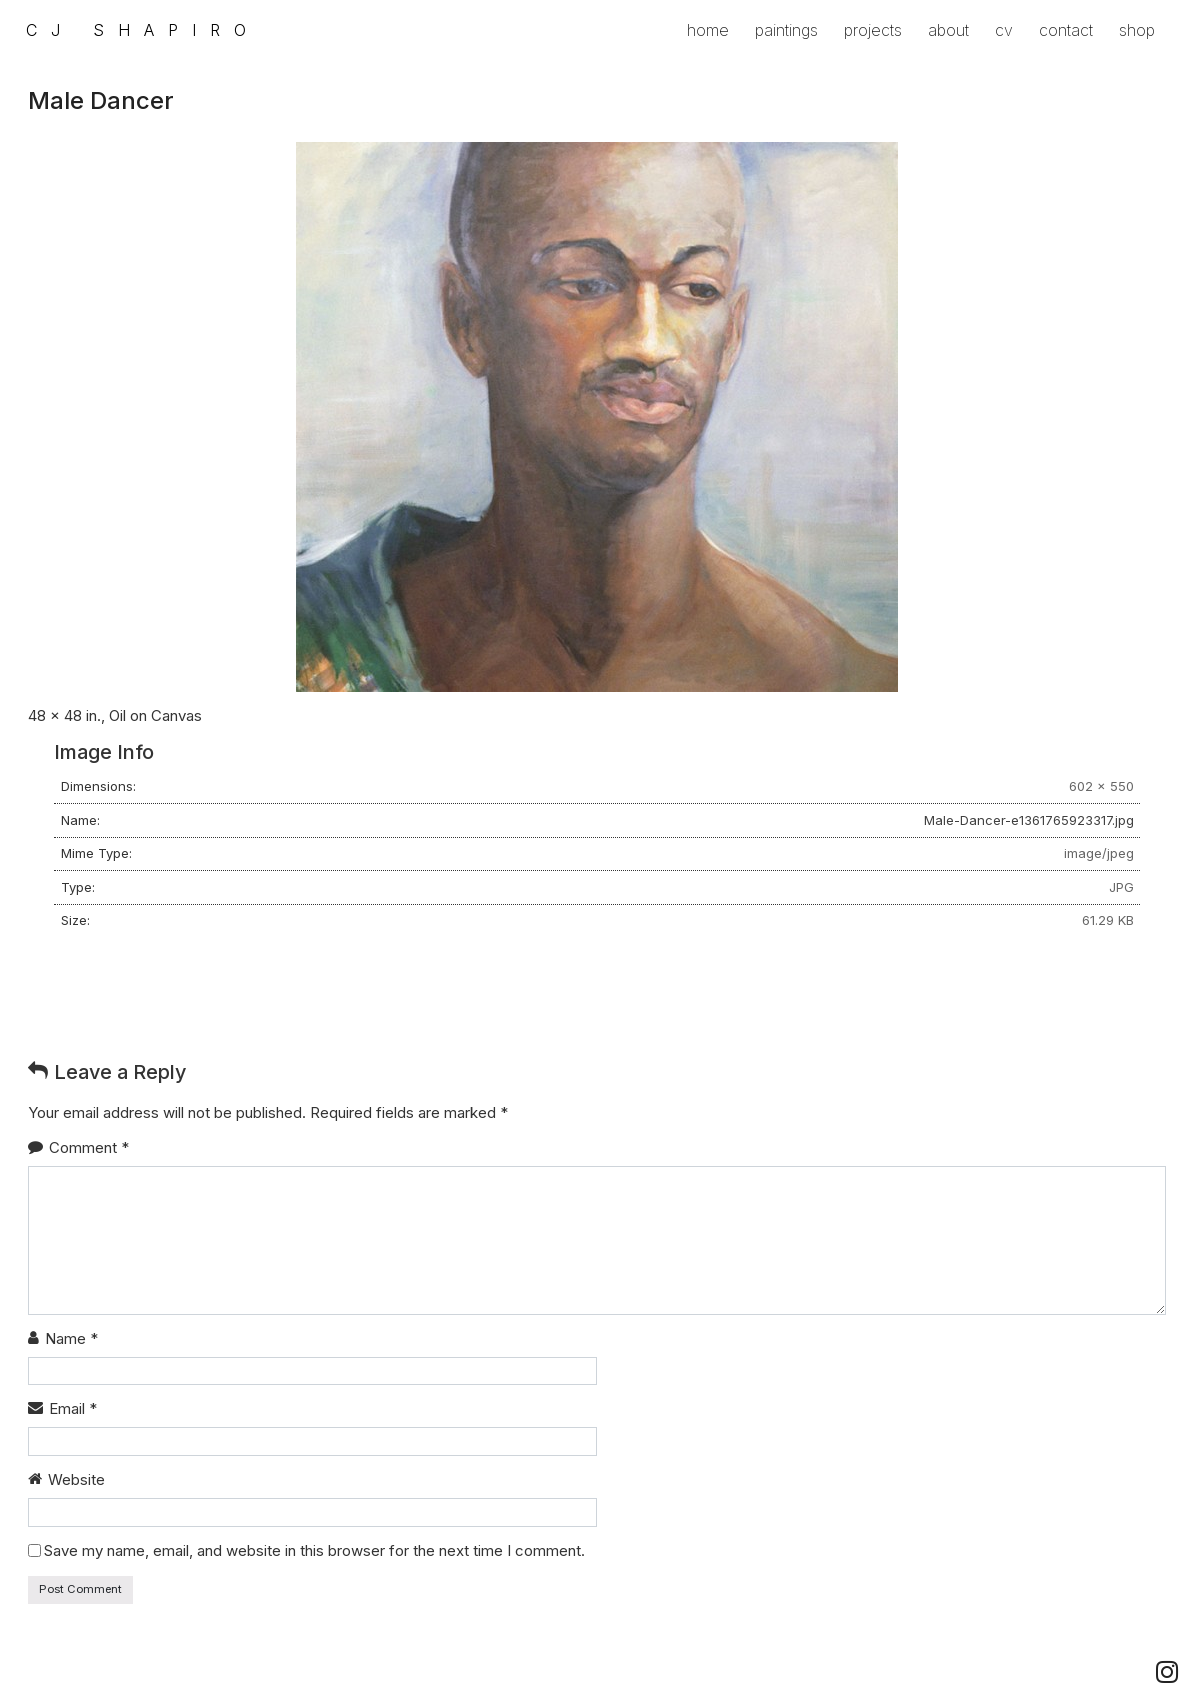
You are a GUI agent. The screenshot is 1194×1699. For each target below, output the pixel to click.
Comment (89, 1147)
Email (73, 1408)
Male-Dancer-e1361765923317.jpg (1029, 820)
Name (71, 1338)
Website (76, 1479)
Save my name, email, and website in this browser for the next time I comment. (314, 1550)
